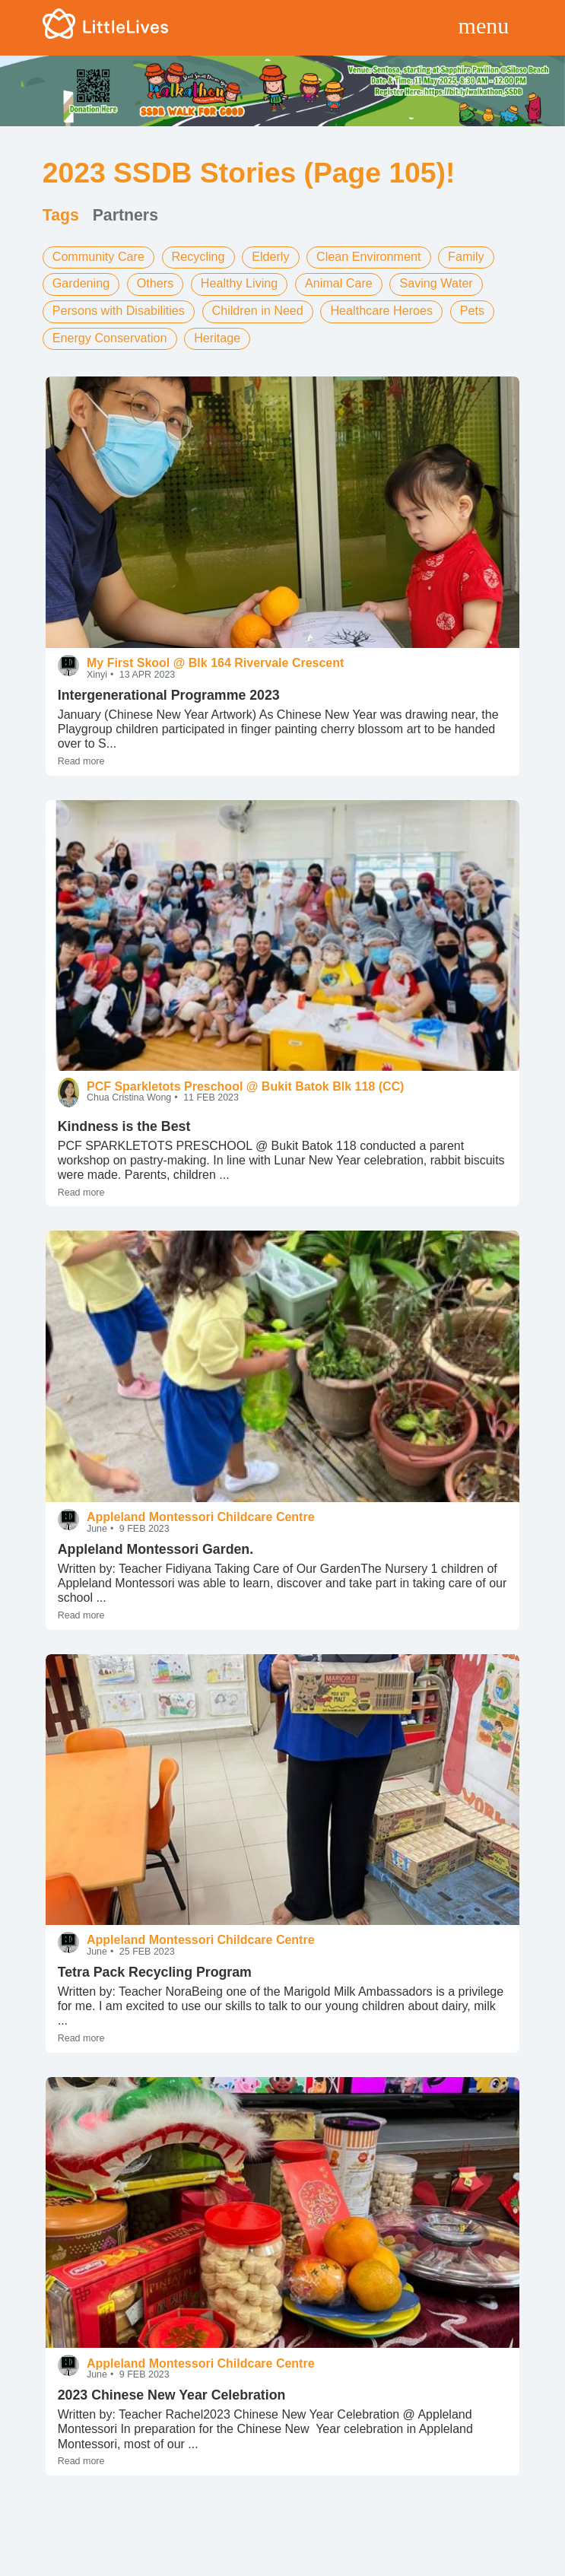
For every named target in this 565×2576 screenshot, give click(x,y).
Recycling (196, 256)
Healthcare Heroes (379, 308)
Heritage (216, 335)
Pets (469, 308)
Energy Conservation (109, 335)
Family (463, 256)
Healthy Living (238, 282)
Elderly (269, 256)
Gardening (81, 282)
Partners (125, 215)
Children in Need (256, 308)
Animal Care (336, 282)
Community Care (98, 256)
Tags (61, 215)
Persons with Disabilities (118, 308)
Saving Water (434, 282)
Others (154, 282)
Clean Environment (366, 256)
